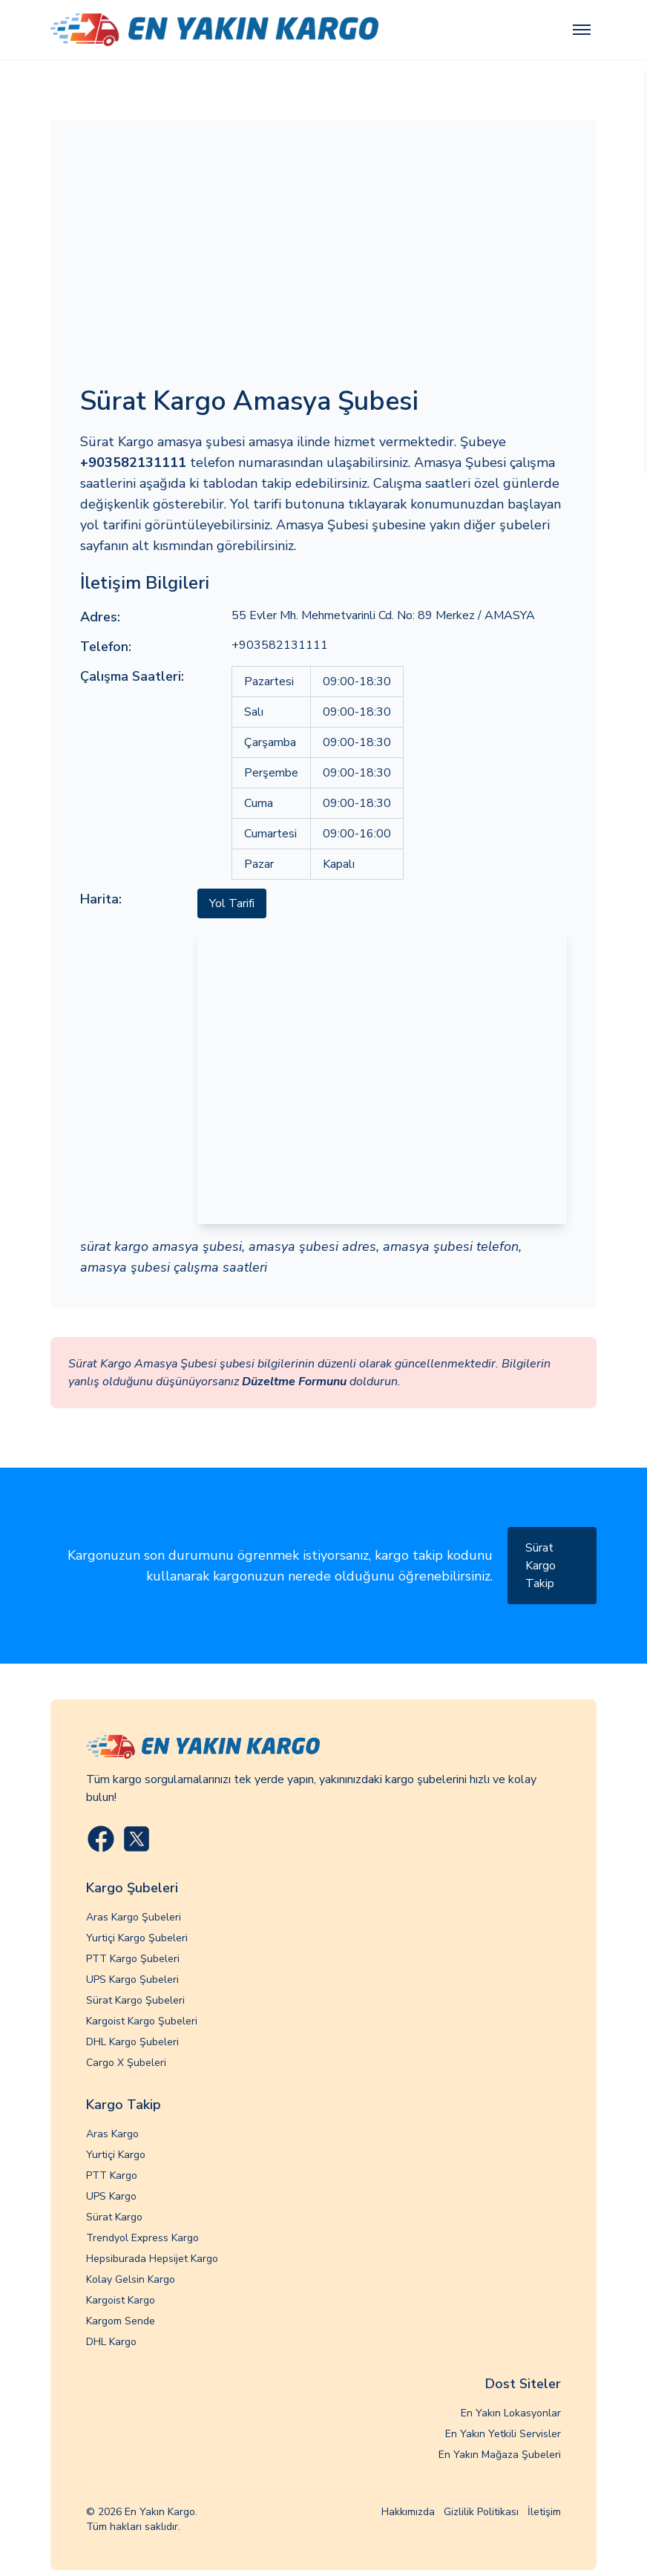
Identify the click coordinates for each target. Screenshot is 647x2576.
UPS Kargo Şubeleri (132, 1979)
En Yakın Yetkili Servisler (503, 2434)
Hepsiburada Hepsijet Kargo (152, 2259)
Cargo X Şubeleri (126, 2063)
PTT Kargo (111, 2175)
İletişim (544, 2512)
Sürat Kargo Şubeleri (135, 2000)
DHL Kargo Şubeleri (132, 2042)
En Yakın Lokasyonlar (511, 2413)
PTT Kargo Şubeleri (133, 1959)
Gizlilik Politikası (481, 2512)
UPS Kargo (111, 2196)
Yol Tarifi (231, 903)
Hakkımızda (408, 2512)
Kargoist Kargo (120, 2300)
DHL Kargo (111, 2342)
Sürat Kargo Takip (540, 1566)
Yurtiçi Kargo (115, 2155)
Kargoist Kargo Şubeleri (141, 2021)
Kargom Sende (120, 2321)
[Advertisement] (323, 261)
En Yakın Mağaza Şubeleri (500, 2455)
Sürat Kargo (114, 2217)
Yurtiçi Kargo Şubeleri (137, 1938)
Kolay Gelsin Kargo (130, 2279)
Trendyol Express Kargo (142, 2238)
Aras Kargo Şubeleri (133, 1917)
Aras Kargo (112, 2134)
